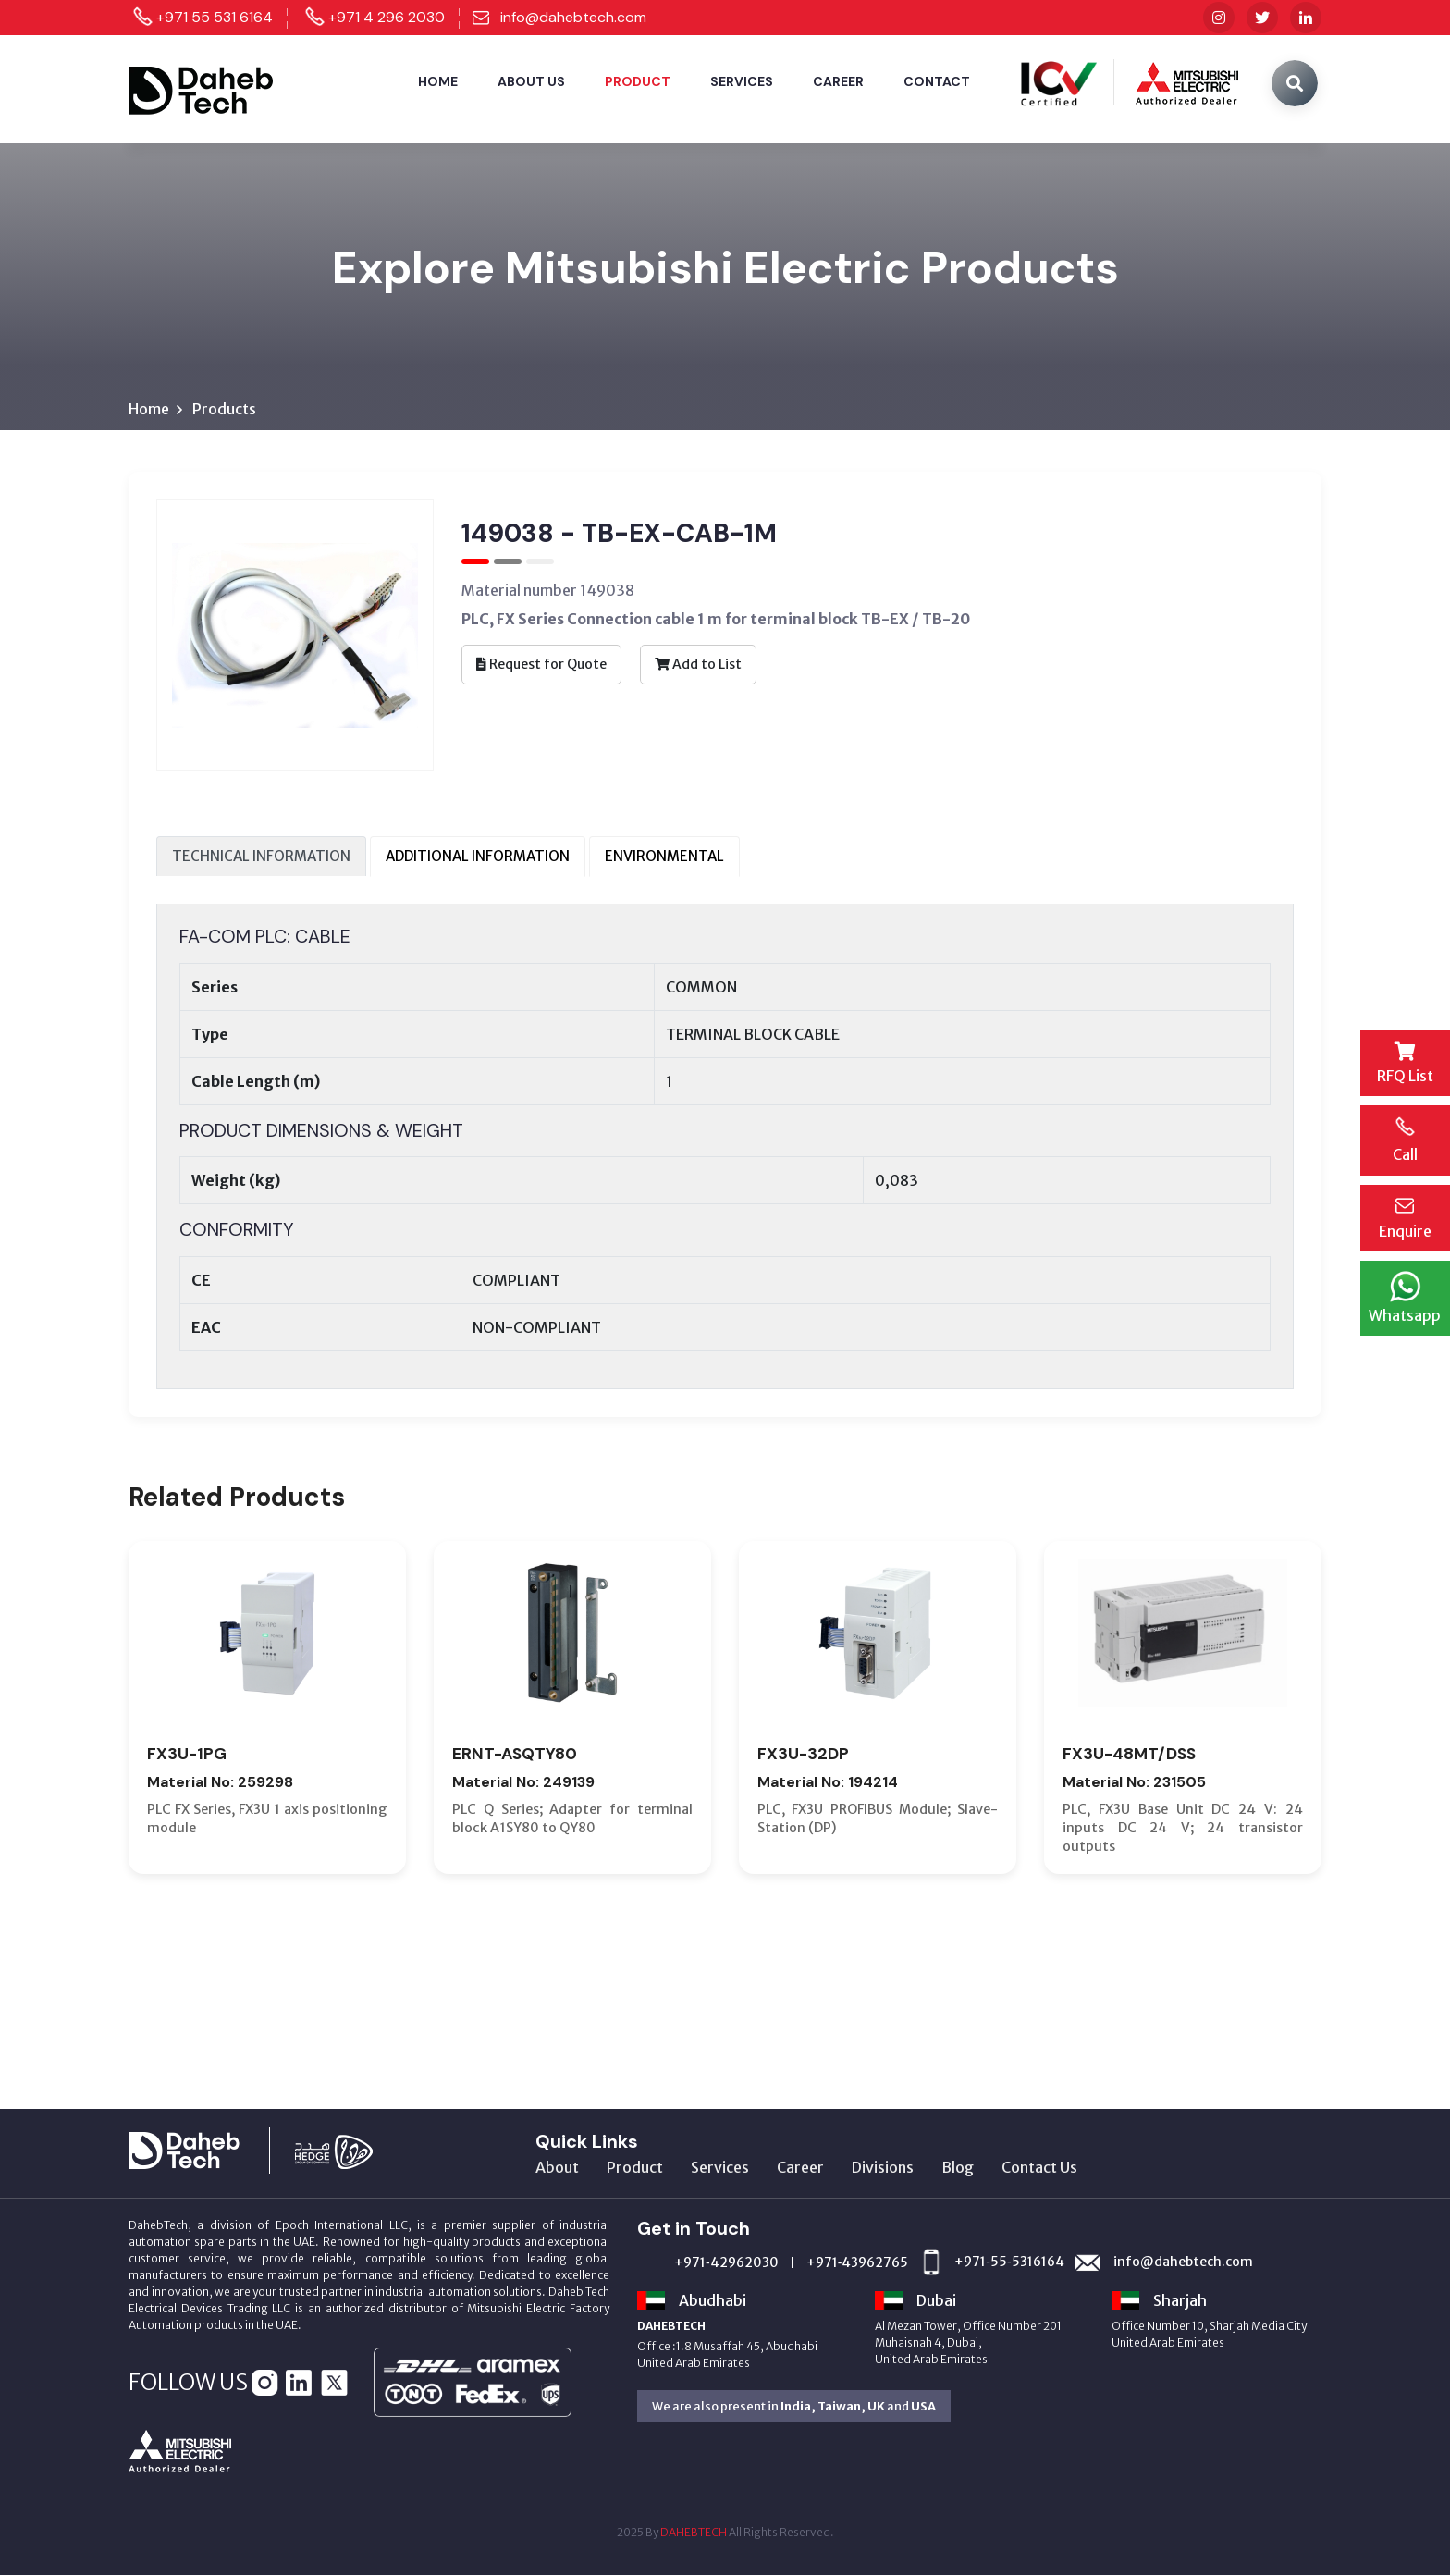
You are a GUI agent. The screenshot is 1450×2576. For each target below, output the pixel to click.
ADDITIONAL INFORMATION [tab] (478, 856)
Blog (957, 2168)
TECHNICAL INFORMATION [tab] (261, 856)
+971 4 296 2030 (386, 17)
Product (637, 81)
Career (838, 81)
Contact (936, 81)
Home (438, 81)
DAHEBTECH (693, 2533)
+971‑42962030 (726, 2263)
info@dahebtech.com (573, 17)
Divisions (883, 2168)
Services (741, 81)
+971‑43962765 (857, 2263)
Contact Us (1039, 2168)
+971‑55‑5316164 (1008, 2262)
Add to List (698, 664)
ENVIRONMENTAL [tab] (664, 856)
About (557, 2168)
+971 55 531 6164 (214, 17)
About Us (531, 81)
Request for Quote (541, 664)
